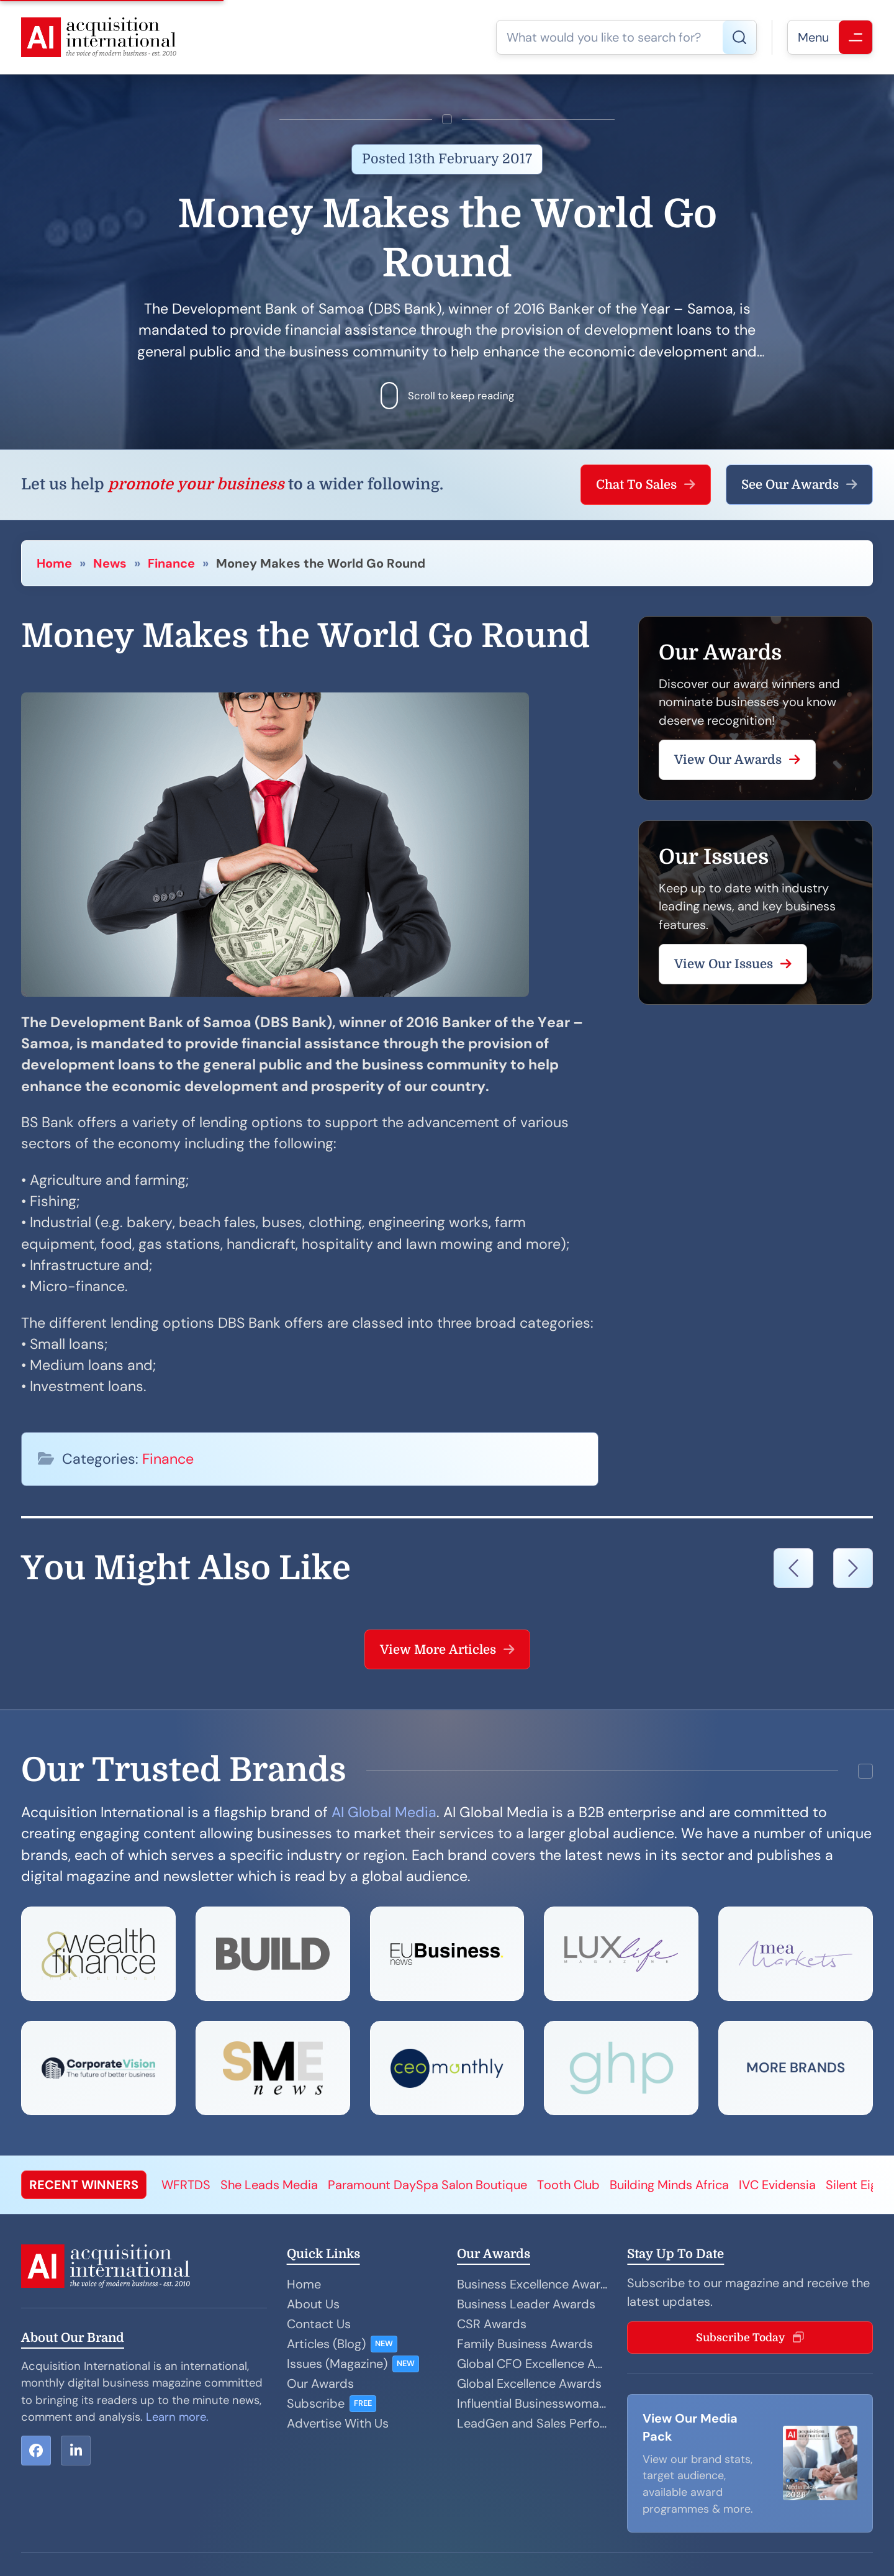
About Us (313, 2304)
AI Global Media (384, 1812)
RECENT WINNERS (83, 2185)
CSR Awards (491, 2324)
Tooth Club (568, 2185)
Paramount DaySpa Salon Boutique (427, 2185)
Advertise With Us (338, 2423)
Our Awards (320, 2383)
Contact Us (319, 2324)
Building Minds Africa (669, 2185)
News (110, 563)
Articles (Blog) (326, 2344)
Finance (171, 563)
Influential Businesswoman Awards (532, 2403)
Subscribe (316, 2403)
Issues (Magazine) (337, 2364)
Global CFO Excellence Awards (532, 2364)
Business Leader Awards (526, 2304)
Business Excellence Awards (532, 2284)
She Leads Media (269, 2185)
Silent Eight (857, 2185)
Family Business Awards (525, 2344)
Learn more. (177, 2417)
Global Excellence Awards (529, 2383)
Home (54, 563)
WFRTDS (185, 2185)
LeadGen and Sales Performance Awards (532, 2423)
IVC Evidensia (777, 2185)
